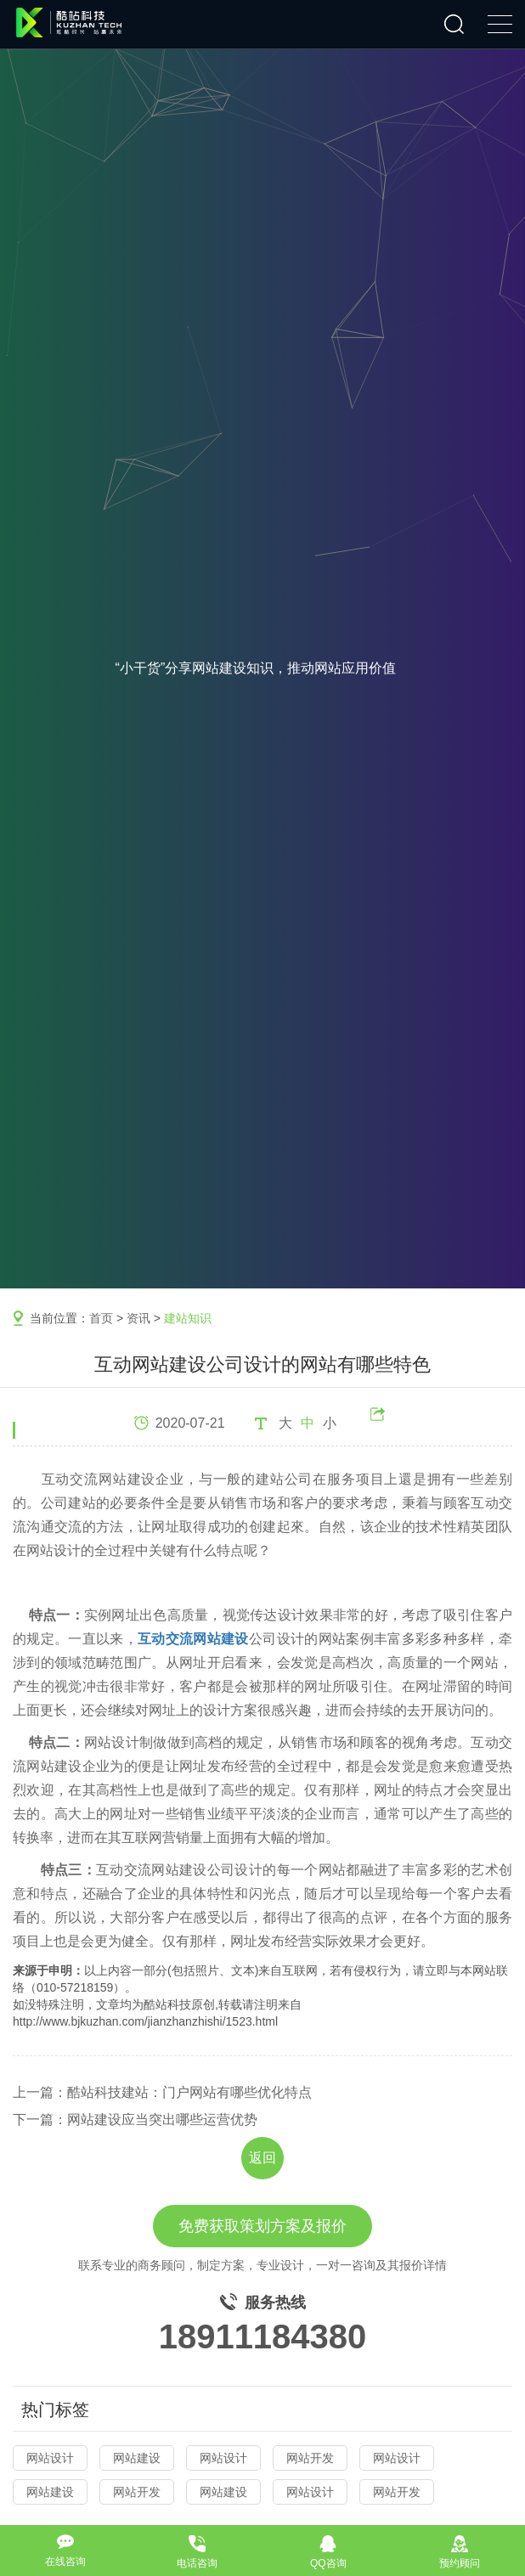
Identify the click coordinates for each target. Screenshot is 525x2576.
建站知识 (188, 1318)
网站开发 (310, 2458)
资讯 (138, 1318)
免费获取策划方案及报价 (262, 2226)
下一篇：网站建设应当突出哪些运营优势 (135, 2119)
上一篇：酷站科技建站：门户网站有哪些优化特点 (162, 2092)
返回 (262, 2157)
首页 (101, 1318)
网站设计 (50, 2458)
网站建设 (137, 2458)
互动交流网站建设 (193, 1639)
